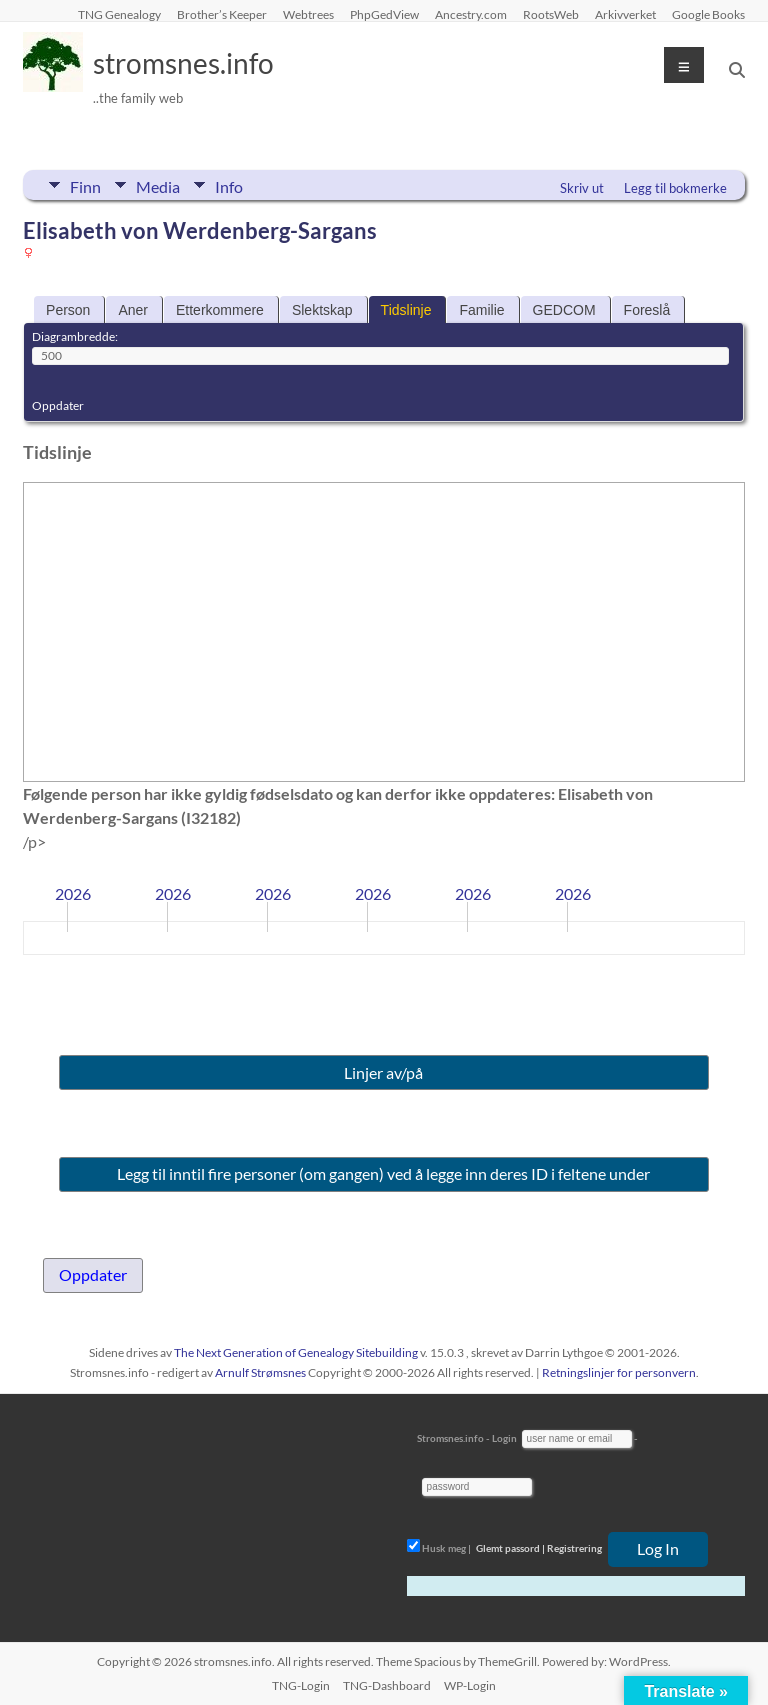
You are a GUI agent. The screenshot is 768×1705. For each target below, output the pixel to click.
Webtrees (308, 14)
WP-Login (470, 1685)
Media (158, 185)
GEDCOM (564, 310)
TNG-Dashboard (387, 1685)
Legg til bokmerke (675, 188)
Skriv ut (582, 188)
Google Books (708, 14)
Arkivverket (625, 14)
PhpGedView (384, 14)
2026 (73, 893)
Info (229, 185)
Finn (85, 185)
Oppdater (58, 405)
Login (504, 1438)
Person (68, 310)
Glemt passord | (510, 1548)
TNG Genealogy (119, 14)
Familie (481, 310)
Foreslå (647, 310)
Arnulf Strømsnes (260, 1372)
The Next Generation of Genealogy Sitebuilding (296, 1352)
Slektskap (322, 310)
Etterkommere (220, 310)
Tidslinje (406, 310)
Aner (133, 310)
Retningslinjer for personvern (619, 1372)
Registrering (574, 1548)
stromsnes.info (183, 63)
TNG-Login (301, 1685)
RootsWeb (551, 14)
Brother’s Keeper (222, 14)
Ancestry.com (471, 14)
